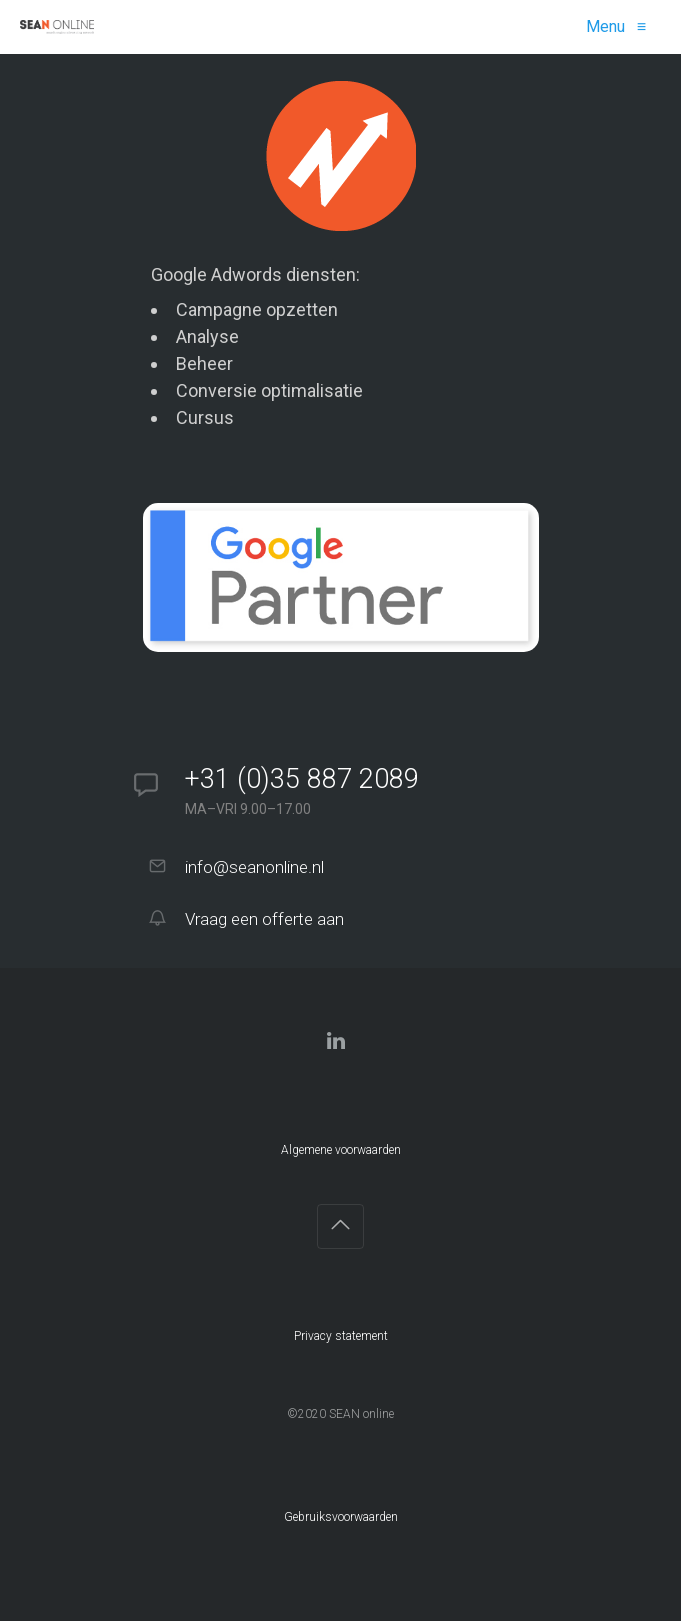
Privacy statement (341, 1336)
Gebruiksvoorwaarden (341, 1517)
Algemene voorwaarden (341, 1150)
